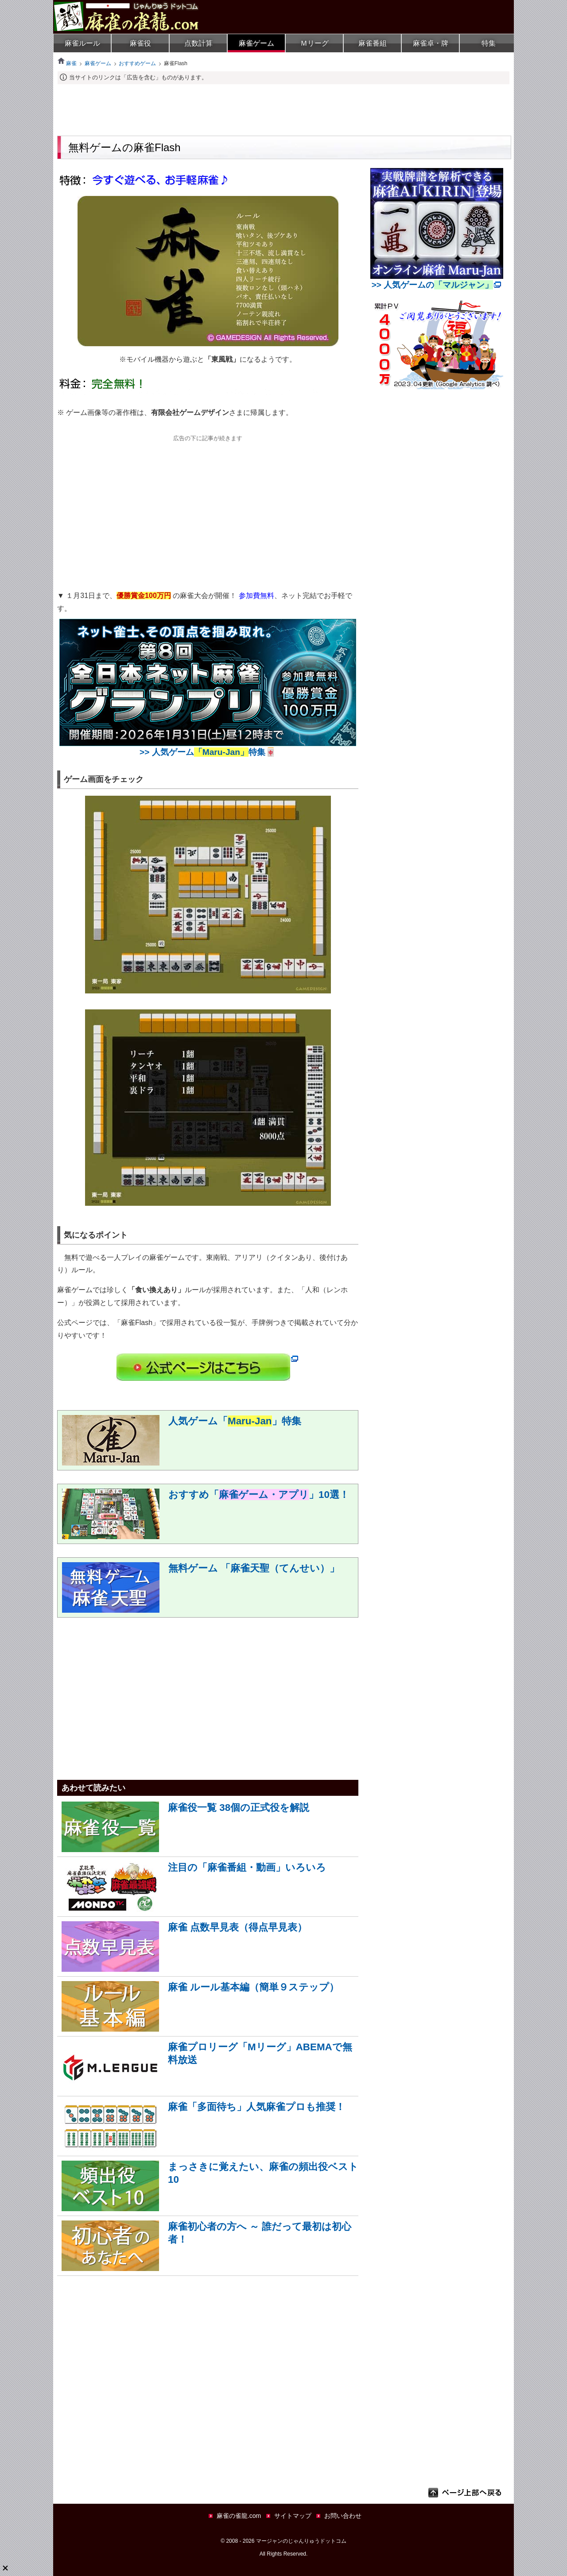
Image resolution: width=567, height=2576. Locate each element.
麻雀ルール (82, 43)
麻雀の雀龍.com (239, 2515)
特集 (489, 43)
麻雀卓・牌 (430, 43)
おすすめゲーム (137, 63)
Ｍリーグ (314, 43)
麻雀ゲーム (256, 43)
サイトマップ (292, 2515)
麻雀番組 (372, 43)
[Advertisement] (283, 109)
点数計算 (198, 43)
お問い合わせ (342, 2515)
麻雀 (67, 63)
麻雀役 (140, 43)
